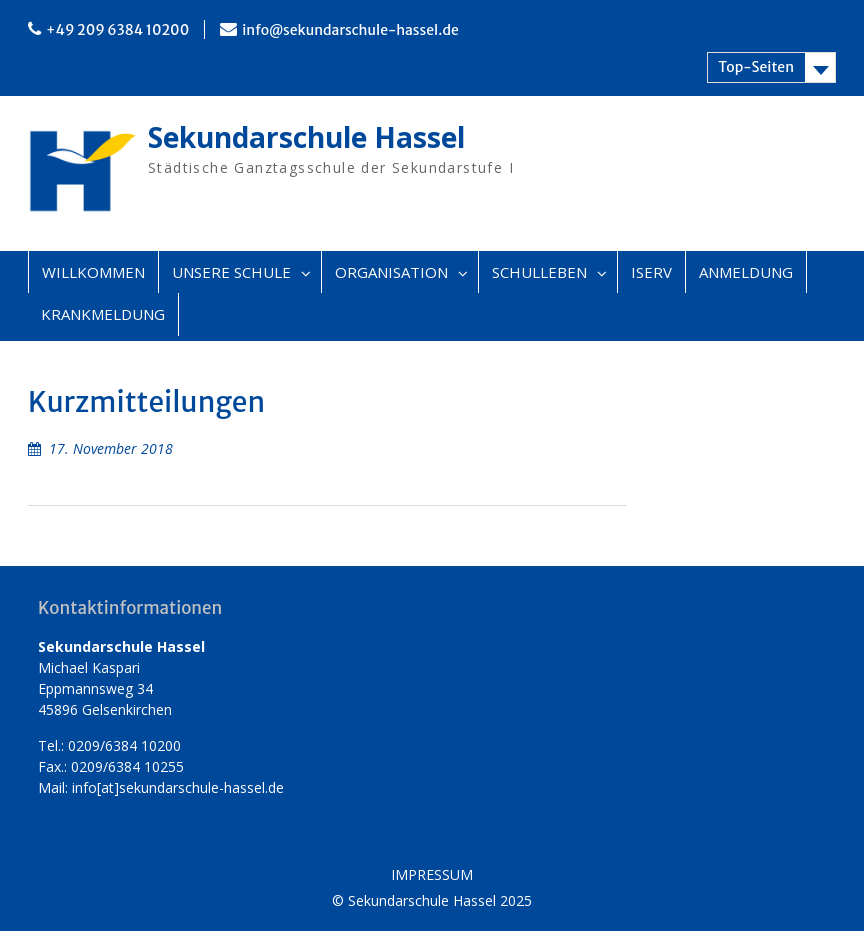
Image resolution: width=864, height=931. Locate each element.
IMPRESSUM (432, 875)
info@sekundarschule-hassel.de (350, 30)
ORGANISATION (391, 272)
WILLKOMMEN (93, 272)
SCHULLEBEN (539, 272)
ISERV (651, 272)
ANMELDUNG (746, 272)
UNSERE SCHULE (231, 272)
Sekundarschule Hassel (306, 137)
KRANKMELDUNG (103, 314)
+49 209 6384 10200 (117, 30)
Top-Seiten (756, 67)
